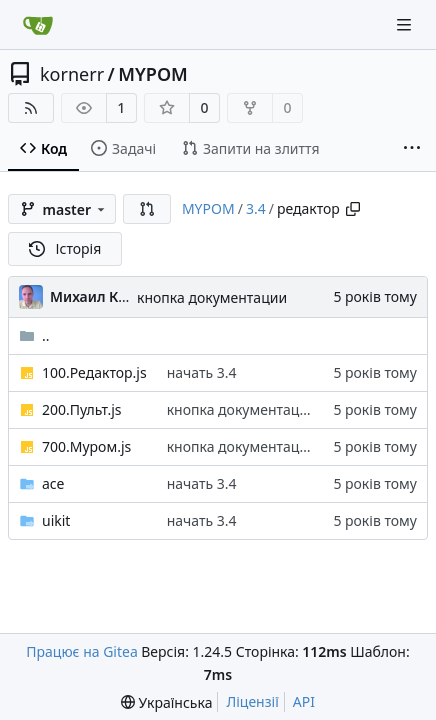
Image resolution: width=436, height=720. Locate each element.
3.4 (256, 208)
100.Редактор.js (94, 372)
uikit (56, 520)
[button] (147, 209)
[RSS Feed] (31, 108)
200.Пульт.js (82, 409)
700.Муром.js (86, 446)
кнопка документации (212, 297)
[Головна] (38, 25)
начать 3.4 (202, 372)
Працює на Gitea (81, 651)
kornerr (72, 74)
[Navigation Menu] (406, 24)
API (304, 701)
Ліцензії (252, 701)
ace (53, 483)
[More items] (412, 149)
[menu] (166, 702)
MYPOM (153, 74)
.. (34, 335)
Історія (65, 248)
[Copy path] (353, 209)
